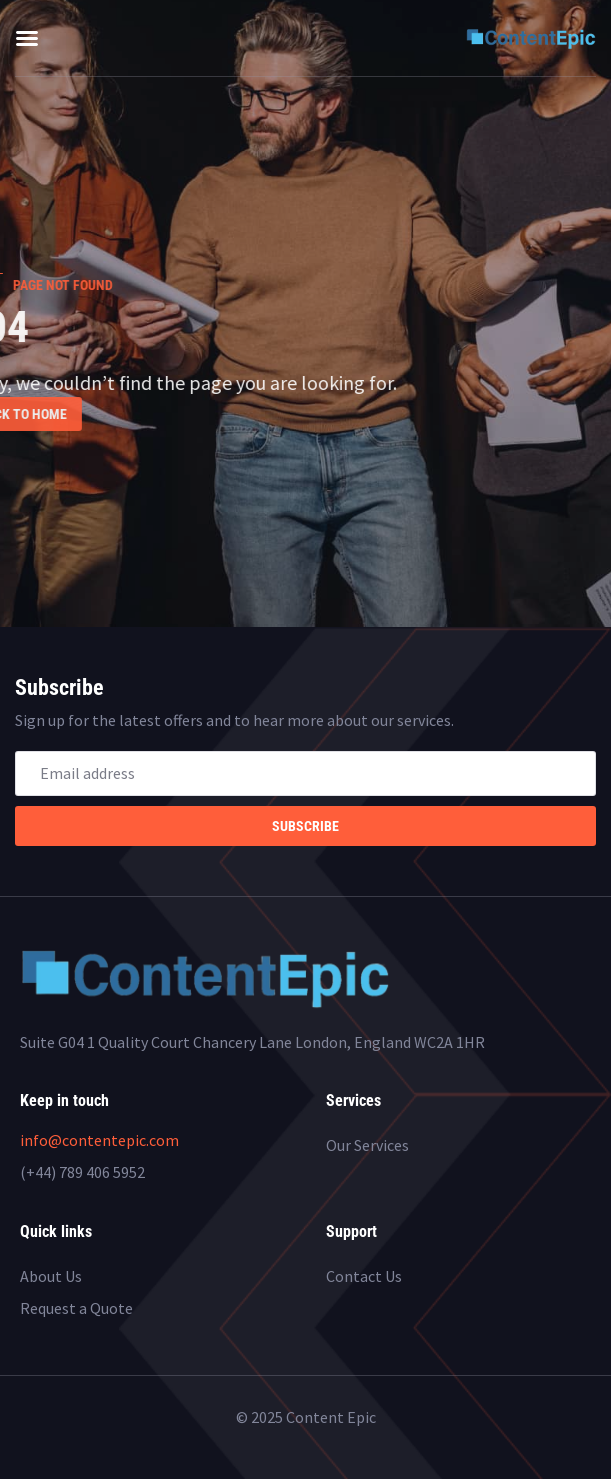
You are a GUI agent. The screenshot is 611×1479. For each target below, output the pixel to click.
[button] (27, 38)
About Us (51, 1276)
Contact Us (364, 1276)
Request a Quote (76, 1308)
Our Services (367, 1145)
